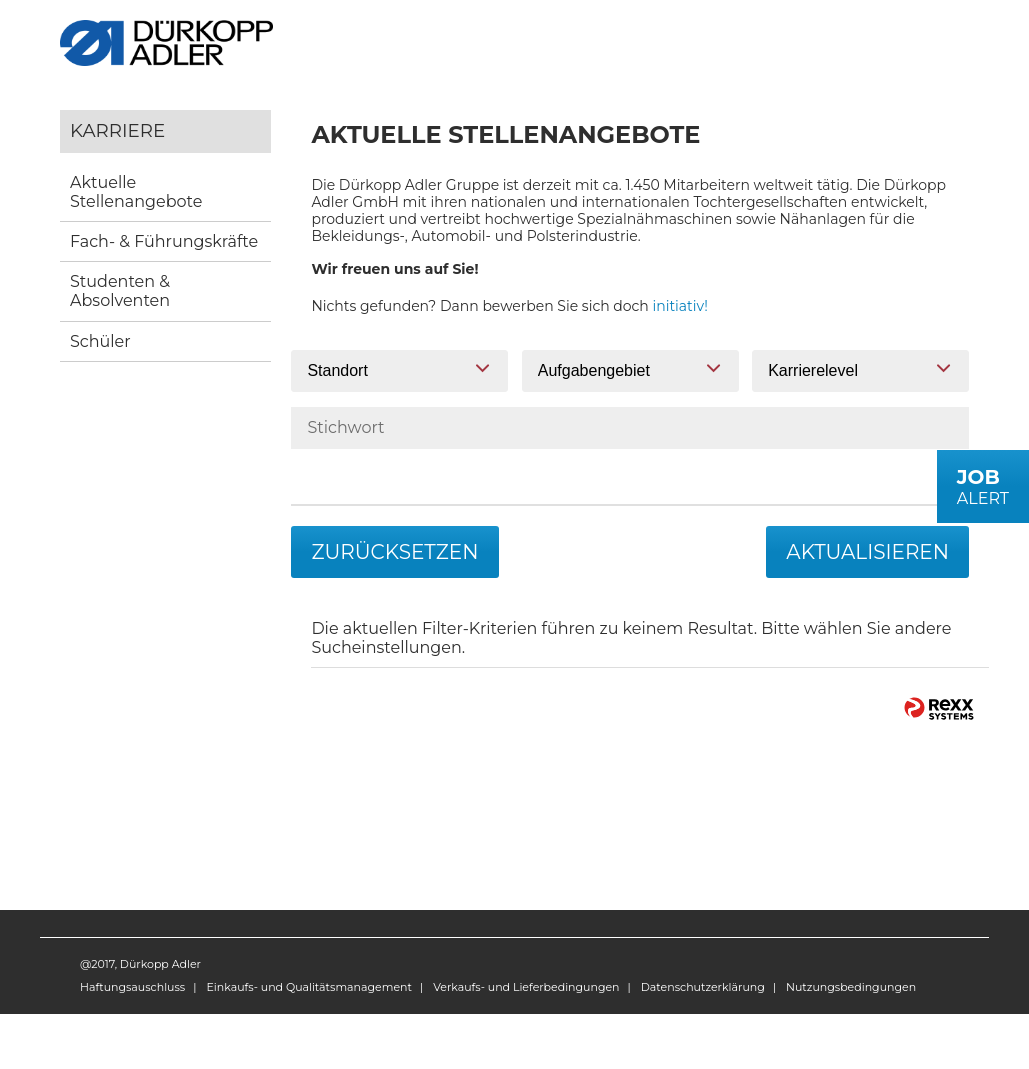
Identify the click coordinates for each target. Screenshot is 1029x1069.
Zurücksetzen (394, 552)
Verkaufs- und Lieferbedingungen (526, 987)
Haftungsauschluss (132, 987)
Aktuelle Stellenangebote (136, 192)
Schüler (100, 341)
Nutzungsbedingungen (851, 987)
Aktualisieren (867, 552)
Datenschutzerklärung (703, 987)
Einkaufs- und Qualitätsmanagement (308, 987)
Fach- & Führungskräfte (164, 241)
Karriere (117, 130)
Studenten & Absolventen (120, 291)
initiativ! (680, 306)
